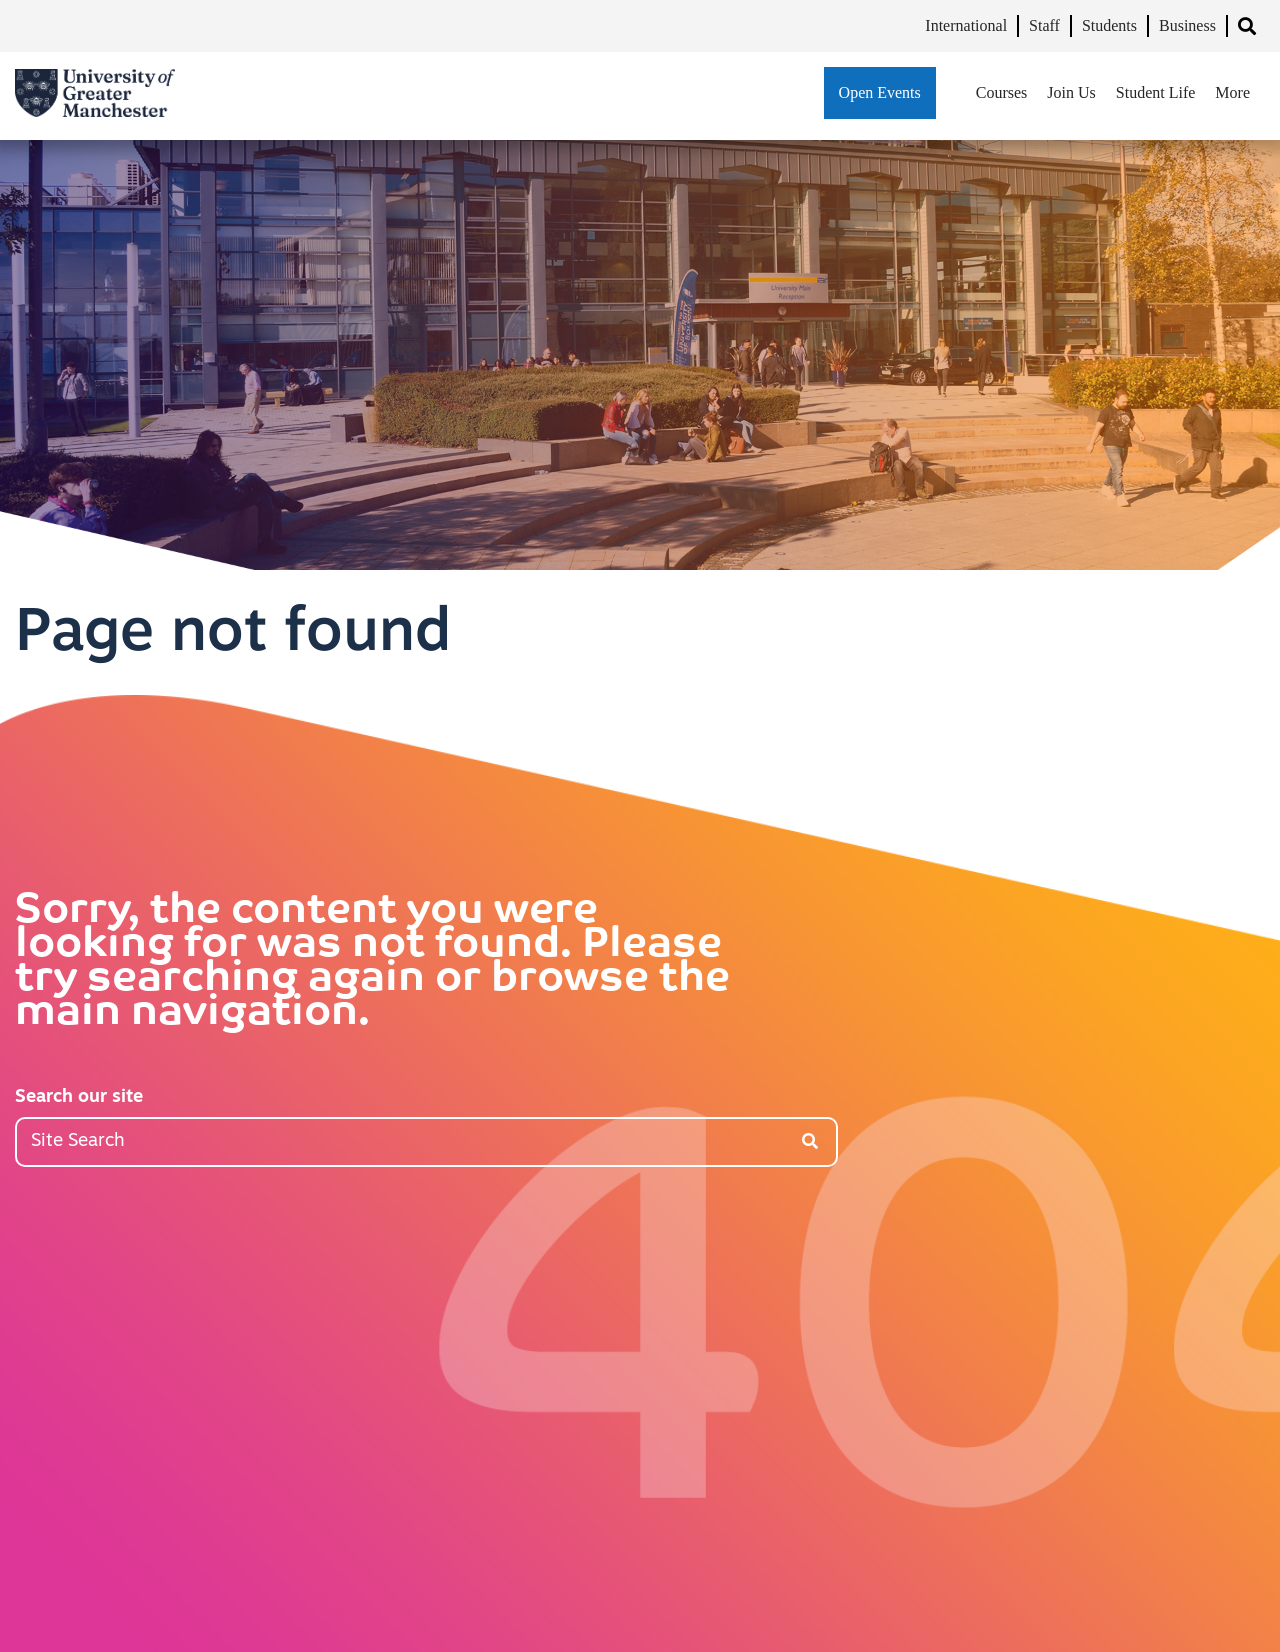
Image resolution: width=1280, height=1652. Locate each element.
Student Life (1156, 92)
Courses (1002, 92)
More (1232, 92)
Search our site (79, 1097)
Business (1187, 25)
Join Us (1071, 92)
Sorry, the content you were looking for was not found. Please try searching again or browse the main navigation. (372, 963)
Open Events (880, 92)
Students (1109, 25)
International (966, 25)
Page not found (233, 635)
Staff (1044, 25)
